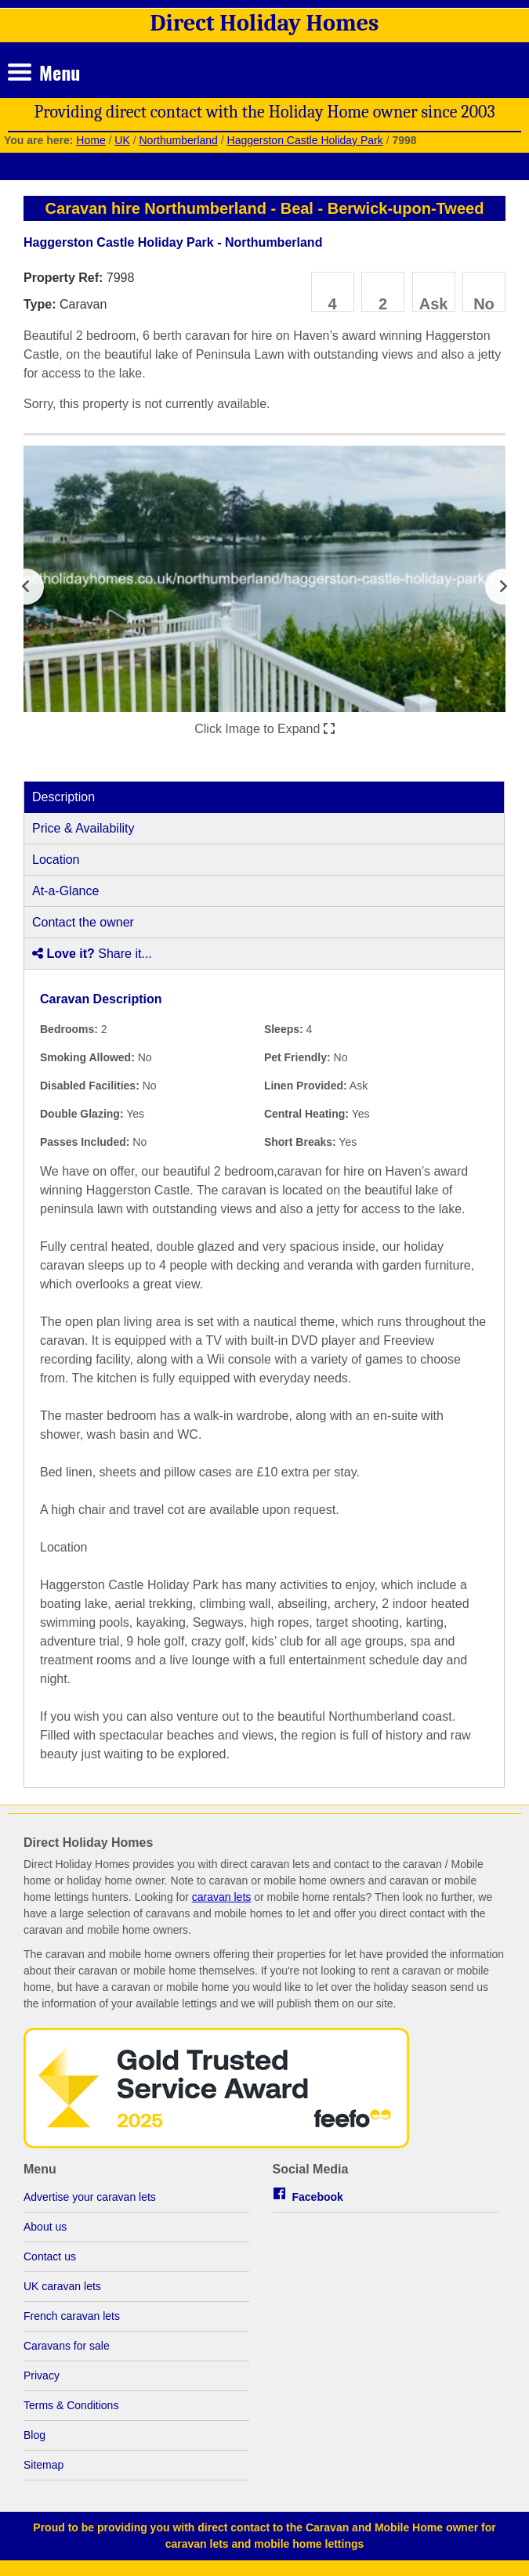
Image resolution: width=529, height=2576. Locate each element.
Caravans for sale (67, 2345)
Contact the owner (83, 922)
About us (45, 2226)
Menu (59, 72)
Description (63, 797)
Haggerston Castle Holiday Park (305, 140)
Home (90, 140)
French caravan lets (72, 2316)
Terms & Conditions (71, 2405)
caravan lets (221, 1897)
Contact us (50, 2256)
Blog (34, 2435)
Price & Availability (83, 828)
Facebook (317, 2197)
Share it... (92, 953)
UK (121, 140)
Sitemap (43, 2465)
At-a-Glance (65, 891)
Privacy (42, 2375)
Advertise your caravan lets (90, 2197)
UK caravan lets (62, 2286)
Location (56, 859)
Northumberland (178, 140)
